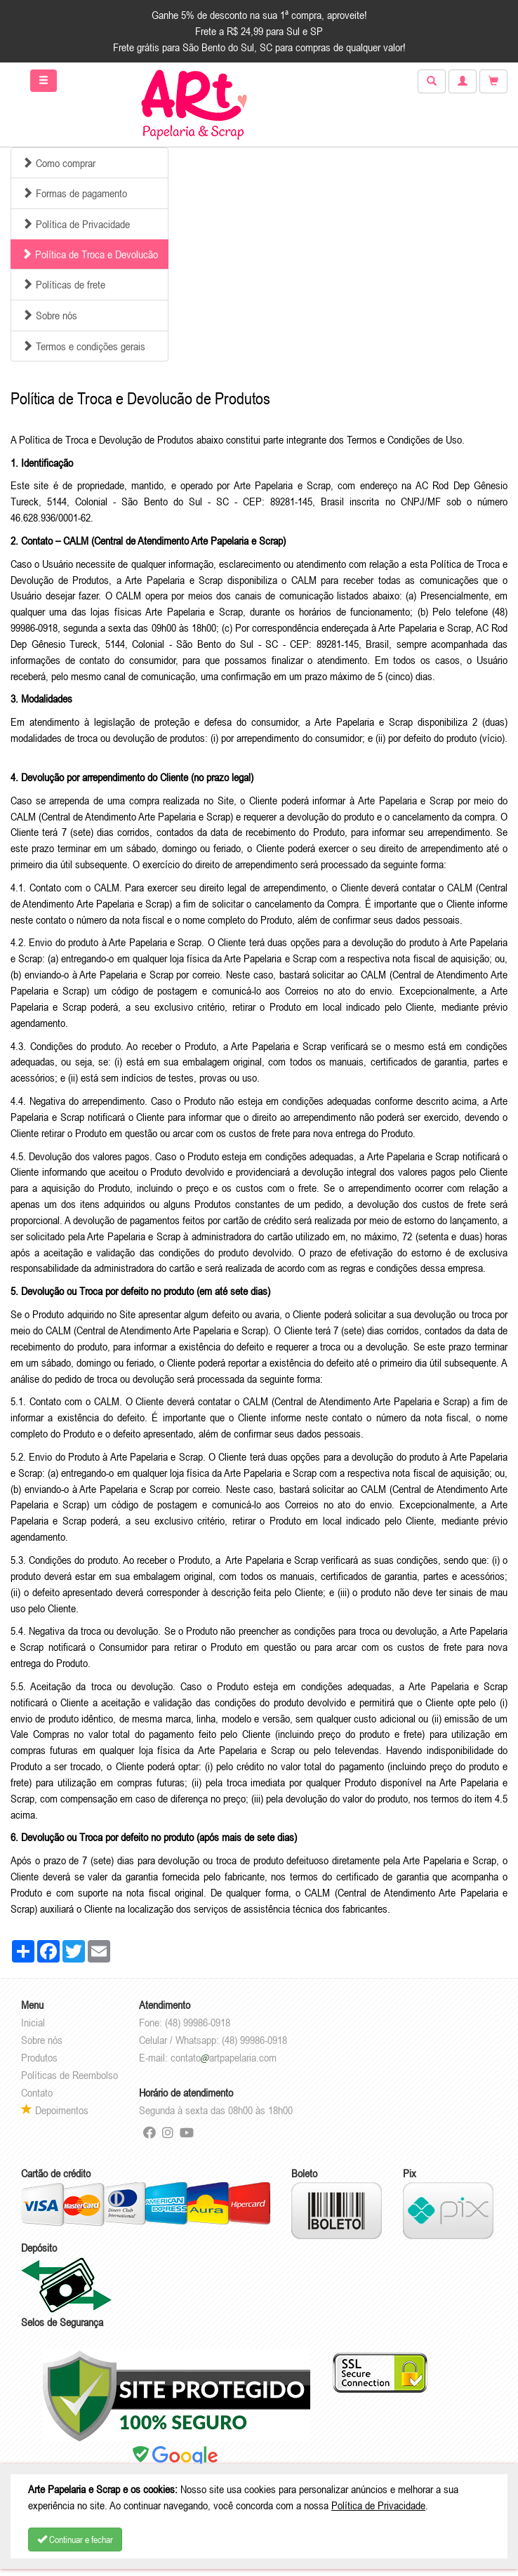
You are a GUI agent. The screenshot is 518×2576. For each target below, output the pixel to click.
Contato (37, 2092)
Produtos (39, 2057)
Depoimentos (54, 2110)
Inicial (33, 2022)
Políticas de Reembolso (69, 2075)
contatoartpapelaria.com (224, 2057)
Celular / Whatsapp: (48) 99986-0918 (213, 2039)
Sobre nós (41, 2039)
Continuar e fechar (75, 2539)
